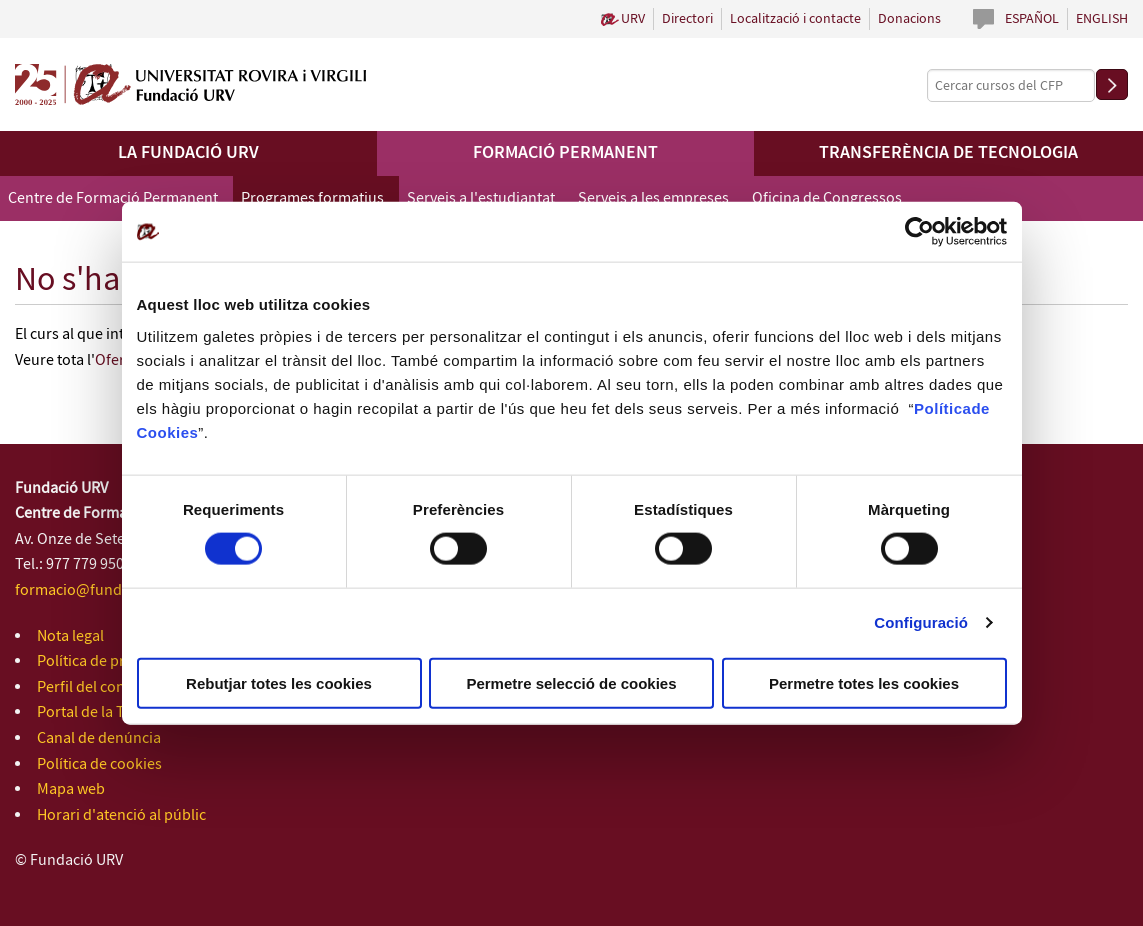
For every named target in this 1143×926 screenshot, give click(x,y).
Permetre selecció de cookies (571, 682)
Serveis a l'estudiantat (481, 198)
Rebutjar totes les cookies (279, 682)
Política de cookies (99, 764)
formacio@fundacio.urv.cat (107, 590)
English (1102, 19)
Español (1032, 19)
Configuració (921, 622)
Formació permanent (565, 153)
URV (633, 19)
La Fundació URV (188, 153)
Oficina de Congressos (827, 198)
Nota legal (70, 636)
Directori (687, 19)
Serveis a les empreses (653, 198)
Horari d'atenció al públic (121, 815)
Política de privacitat (105, 661)
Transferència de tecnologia (948, 153)
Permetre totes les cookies (864, 682)
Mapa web (71, 789)
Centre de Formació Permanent (113, 198)
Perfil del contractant (107, 687)
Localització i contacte (795, 19)
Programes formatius (312, 198)
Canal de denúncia (99, 738)
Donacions (909, 19)
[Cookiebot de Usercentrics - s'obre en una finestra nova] (919, 232)
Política (942, 407)
